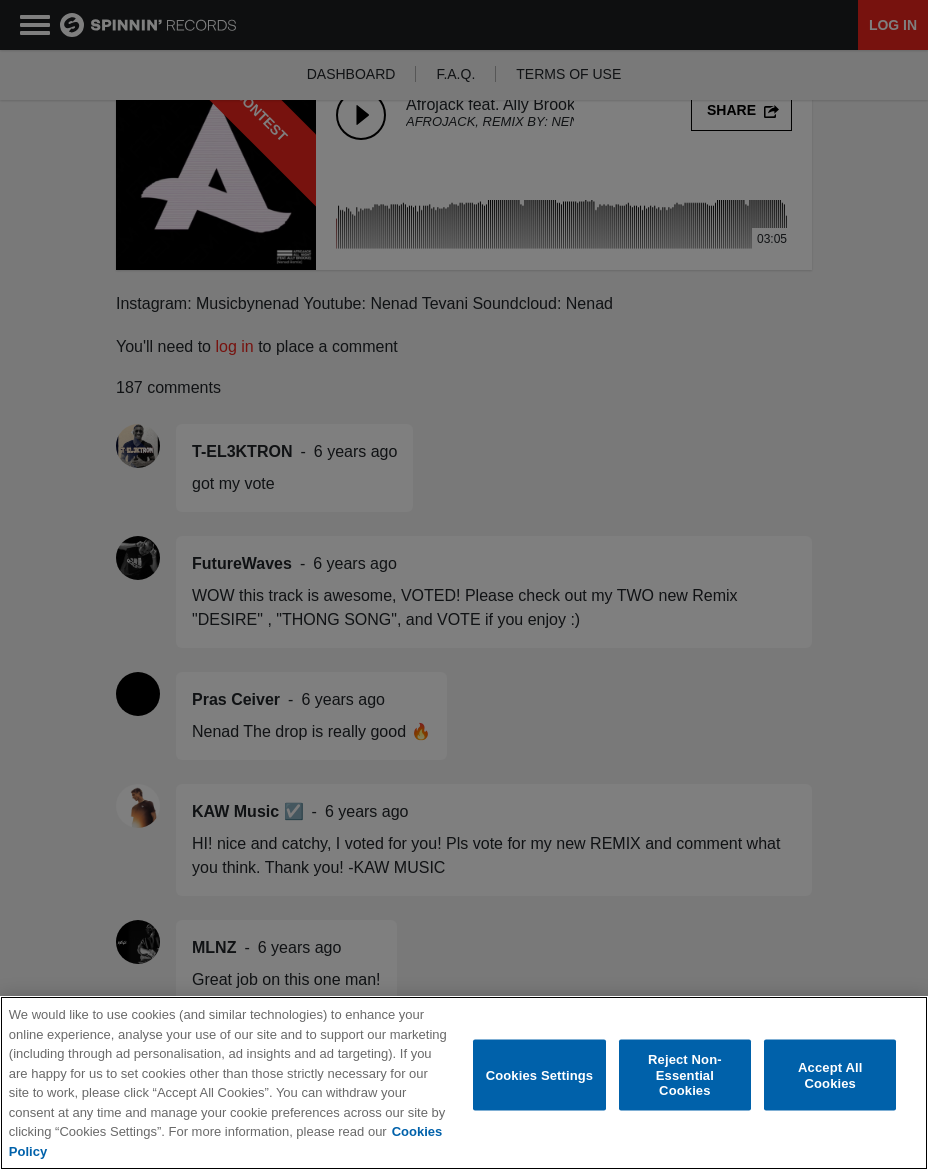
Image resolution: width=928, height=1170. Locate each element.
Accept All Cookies (830, 1075)
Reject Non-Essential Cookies (685, 1075)
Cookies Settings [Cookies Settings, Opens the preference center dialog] (540, 1074)
